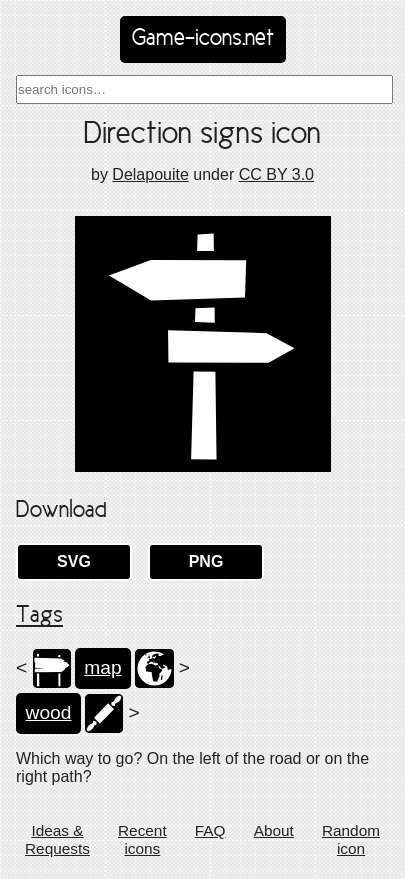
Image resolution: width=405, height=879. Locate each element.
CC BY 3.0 (276, 174)
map (102, 667)
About (274, 830)
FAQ (210, 830)
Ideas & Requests (57, 839)
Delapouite (150, 174)
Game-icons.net (203, 39)
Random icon (351, 839)
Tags (39, 616)
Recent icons (142, 839)
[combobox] (204, 89)
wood (49, 712)
